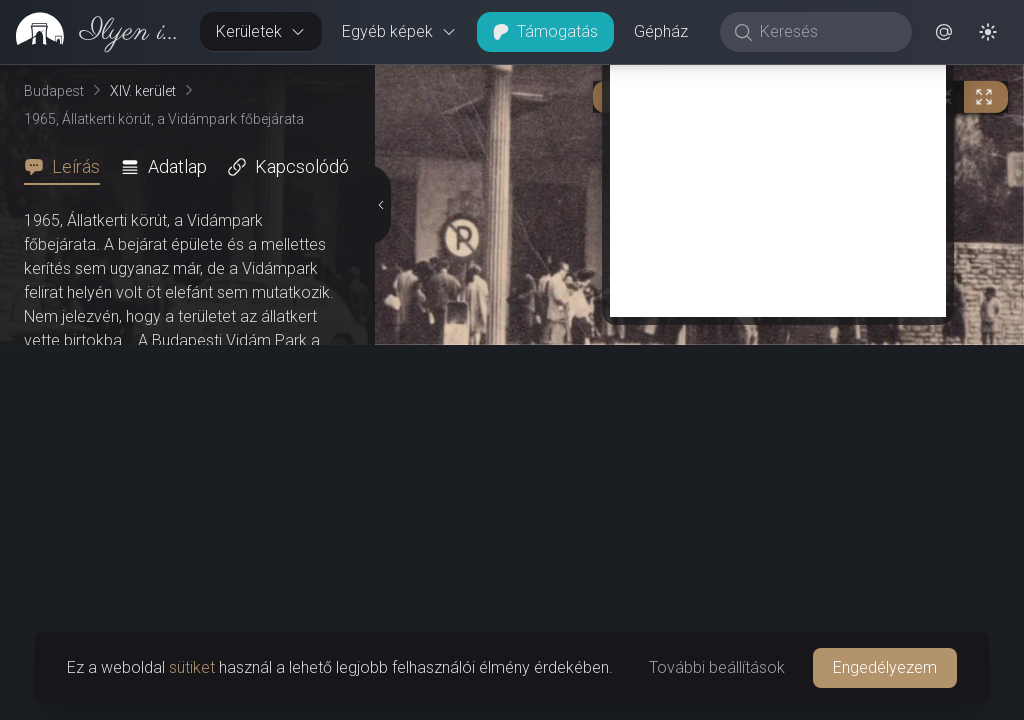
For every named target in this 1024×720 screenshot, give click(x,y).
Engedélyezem (885, 667)
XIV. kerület (143, 91)
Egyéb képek (399, 31)
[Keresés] (826, 32)
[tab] (68, 167)
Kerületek (261, 31)
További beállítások (717, 667)
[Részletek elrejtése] (381, 205)
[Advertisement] (778, 177)
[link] (92, 32)
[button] (944, 32)
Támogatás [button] (545, 31)
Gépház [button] (661, 31)
